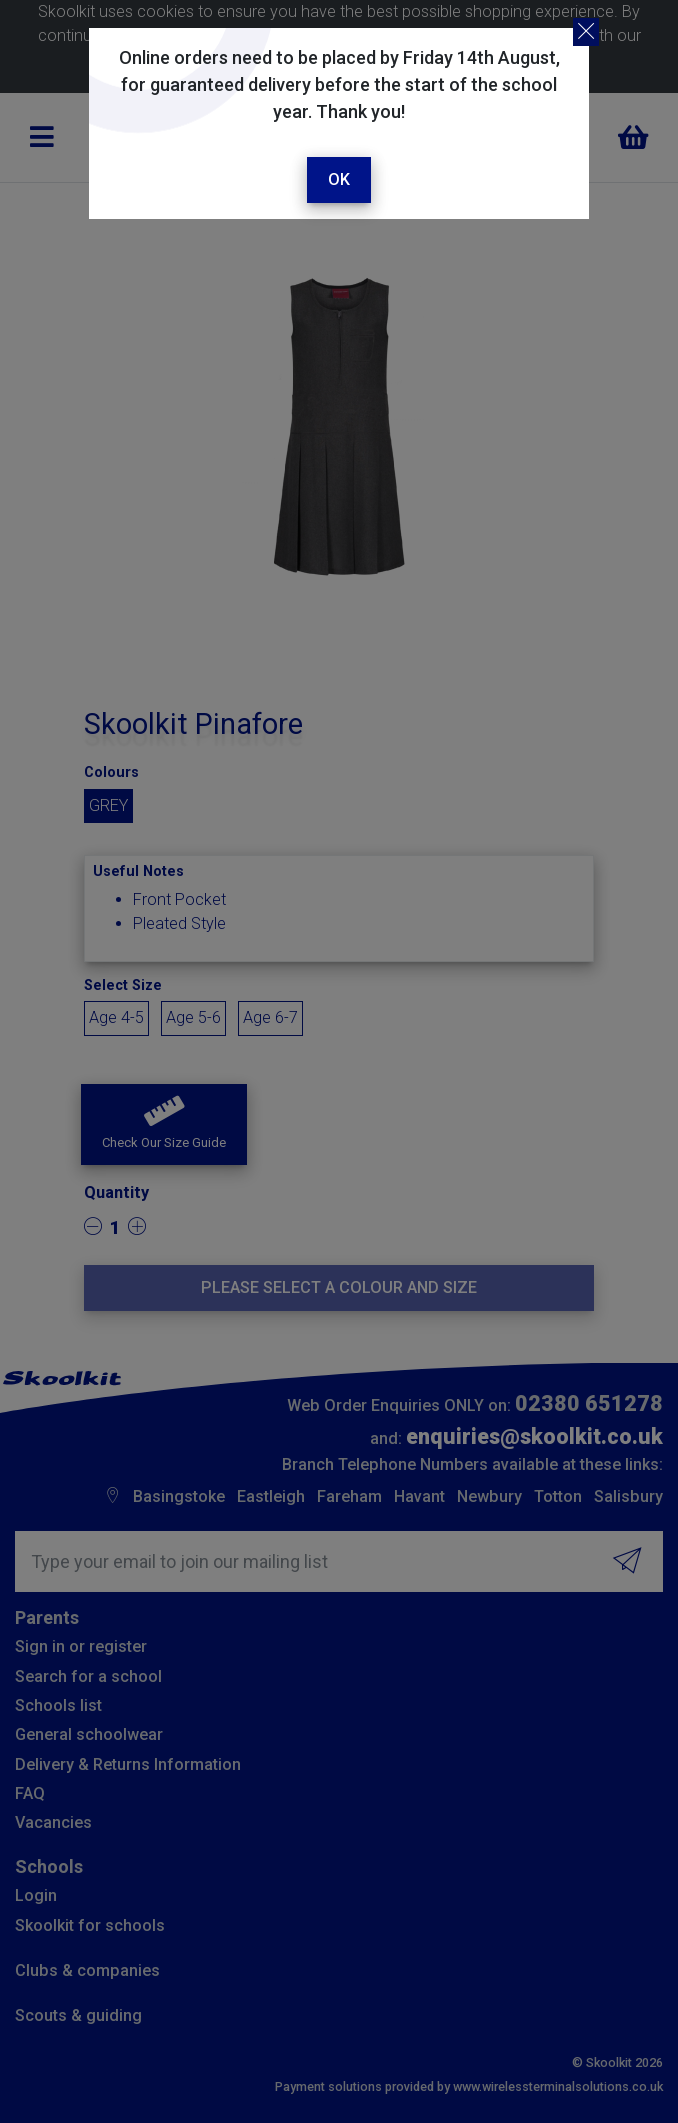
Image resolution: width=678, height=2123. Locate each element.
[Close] (586, 32)
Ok (339, 179)
